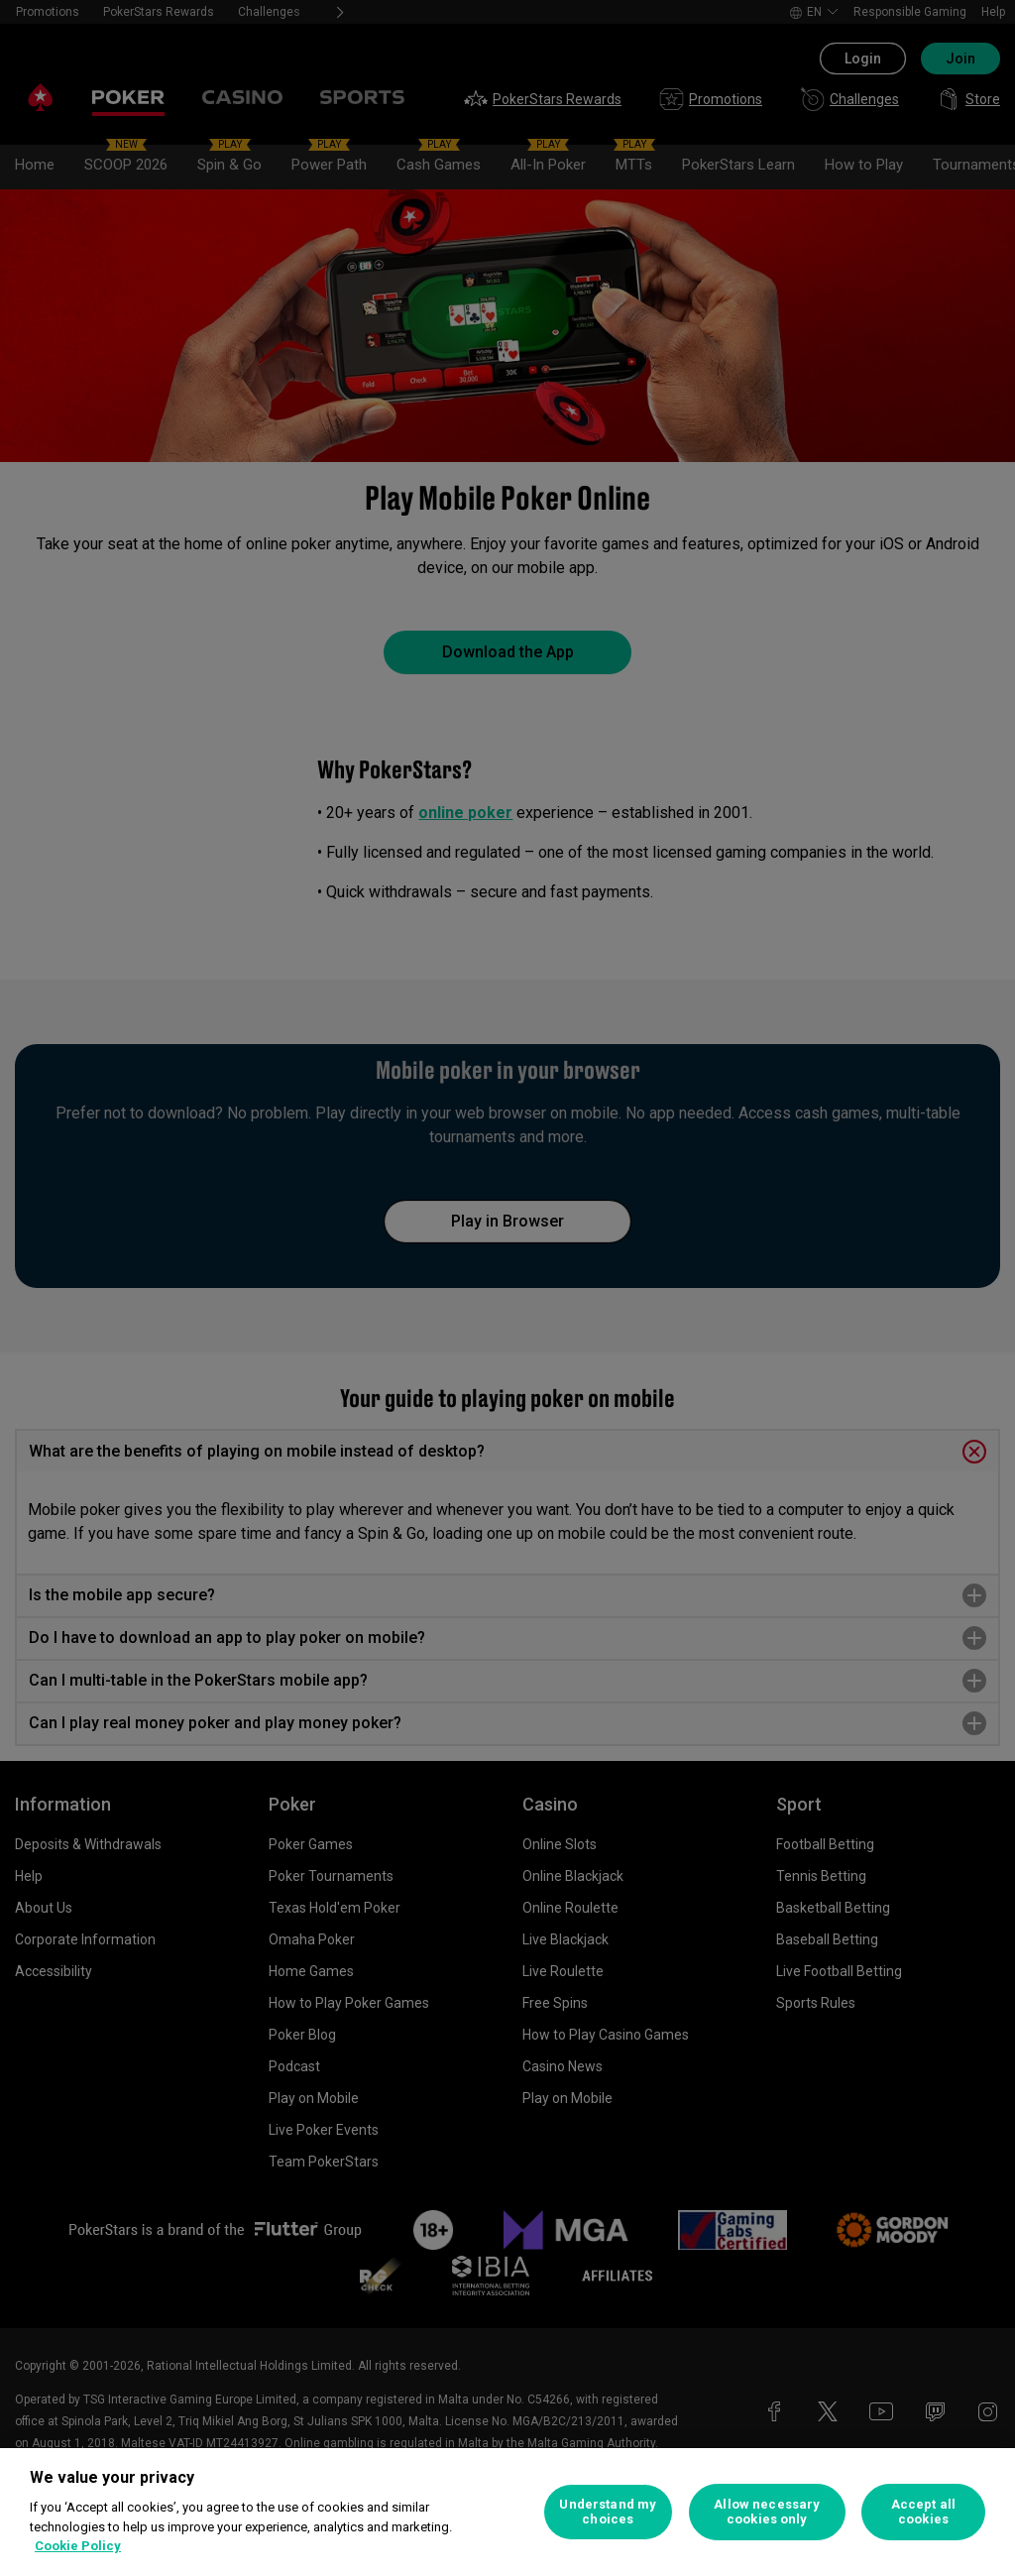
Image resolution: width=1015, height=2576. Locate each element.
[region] (507, 2512)
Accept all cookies (923, 2512)
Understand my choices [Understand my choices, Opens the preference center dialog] (607, 2512)
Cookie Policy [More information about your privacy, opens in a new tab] (78, 2545)
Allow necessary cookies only (767, 2512)
